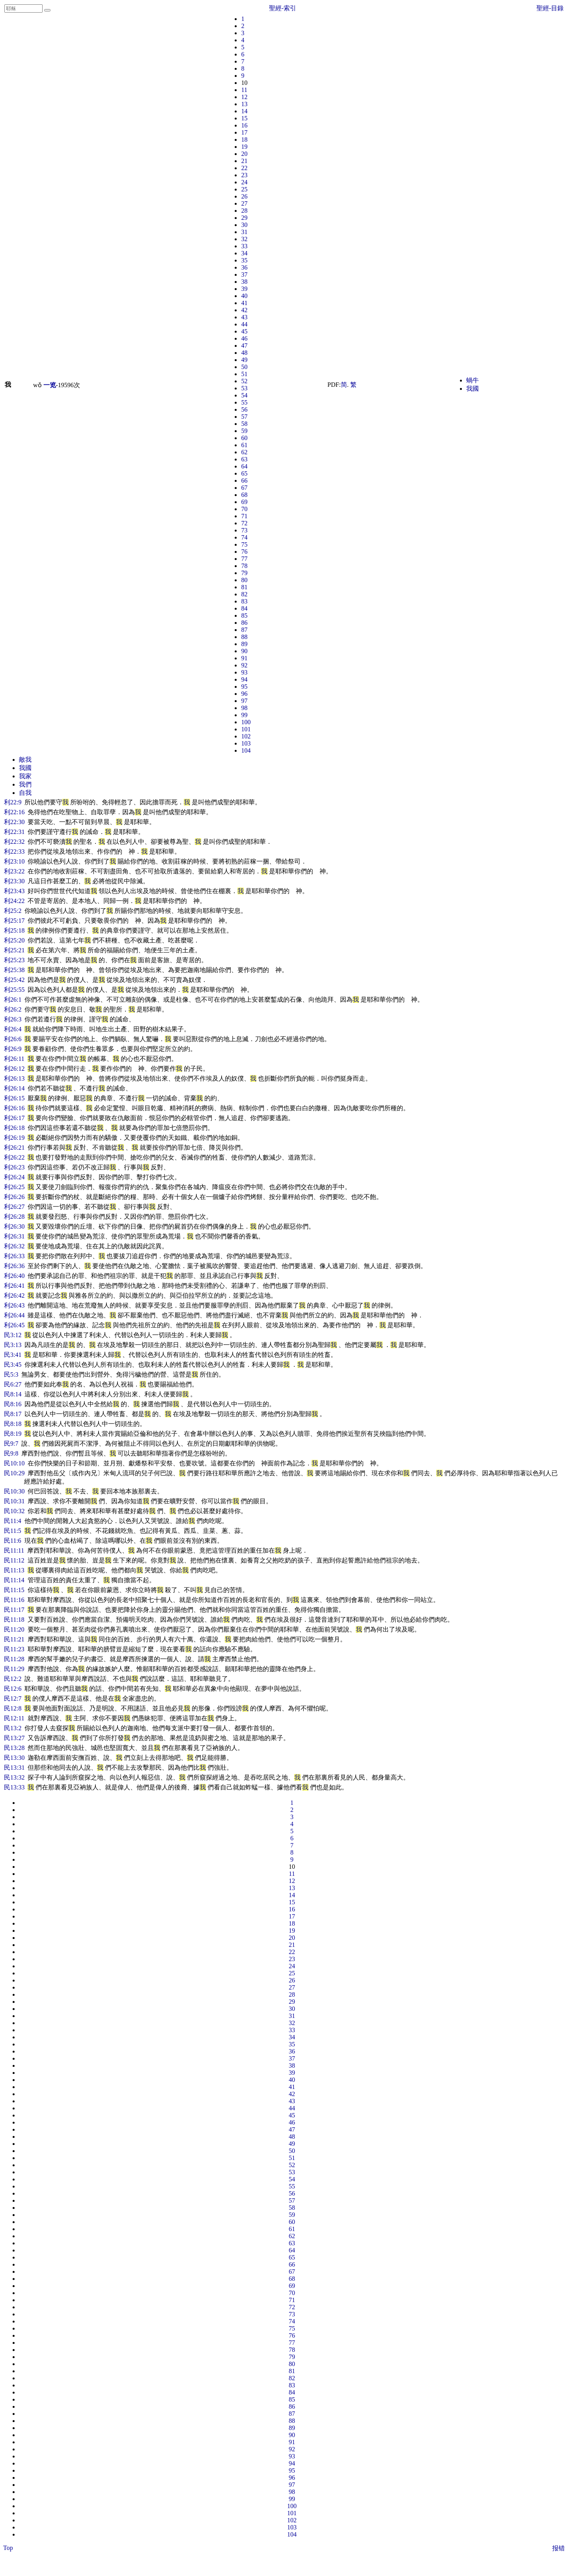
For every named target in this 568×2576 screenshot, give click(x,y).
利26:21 (14, 1147)
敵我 (25, 759)
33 (244, 246)
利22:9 (12, 802)
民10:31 (14, 1501)
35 (244, 260)
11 (244, 89)
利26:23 (14, 1167)
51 (244, 374)
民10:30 (14, 1491)
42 (244, 310)
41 (244, 303)
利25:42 (14, 979)
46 (244, 338)
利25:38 (14, 970)
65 (244, 473)
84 (244, 608)
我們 (25, 784)
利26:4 (12, 1029)
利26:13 (14, 1078)
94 (244, 679)
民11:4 (12, 1520)
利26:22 (14, 1157)
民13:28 (14, 1747)
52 (244, 381)
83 (244, 601)
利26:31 (14, 1236)
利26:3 (12, 1019)
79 (244, 573)
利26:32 (14, 1246)
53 (244, 388)
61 (244, 445)
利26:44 (14, 1315)
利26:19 (14, 1137)
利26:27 (14, 1206)
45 (244, 331)
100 (245, 722)
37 (244, 274)
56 (244, 409)
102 (245, 736)
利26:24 (14, 1177)
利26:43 (14, 1305)
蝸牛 (472, 380)
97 (244, 700)
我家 (25, 776)
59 (244, 430)
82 (244, 594)
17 (244, 132)
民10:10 (14, 1463)
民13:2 (12, 1728)
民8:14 (12, 1394)
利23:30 (14, 881)
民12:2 (12, 1678)
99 (244, 715)
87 (244, 629)
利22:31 (14, 831)
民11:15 (14, 1590)
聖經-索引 (282, 8)
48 (244, 352)
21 (244, 160)
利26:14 (14, 1088)
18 (244, 139)
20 (244, 153)
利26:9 (12, 1048)
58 (244, 423)
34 (244, 253)
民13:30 (14, 1757)
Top (8, 2547)
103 (245, 743)
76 (244, 551)
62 (244, 452)
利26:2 (12, 1009)
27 (244, 203)
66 (244, 480)
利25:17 (14, 920)
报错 (558, 2548)
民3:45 (12, 1364)
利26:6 (12, 1039)
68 (244, 494)
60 (244, 438)
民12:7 (12, 1698)
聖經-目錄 (550, 8)
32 (244, 239)
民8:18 (12, 1423)
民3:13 (12, 1344)
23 (244, 175)
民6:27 (12, 1384)
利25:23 (14, 960)
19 (244, 146)
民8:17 (12, 1414)
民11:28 (14, 1659)
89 (244, 644)
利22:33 (14, 851)
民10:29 (14, 1473)
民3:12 (12, 1335)
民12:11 (14, 1718)
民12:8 (12, 1708)
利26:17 (14, 1118)
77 (244, 558)
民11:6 (12, 1540)
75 (244, 544)
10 (244, 82)
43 (244, 317)
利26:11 (14, 1058)
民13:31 (14, 1767)
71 (244, 516)
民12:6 (12, 1688)
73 (244, 530)
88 (244, 636)
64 (244, 466)
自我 (25, 792)
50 (244, 366)
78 (244, 565)
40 (244, 295)
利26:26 (14, 1196)
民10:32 (14, 1511)
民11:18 (14, 1619)
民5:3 (11, 1374)
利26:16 (14, 1108)
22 (244, 168)
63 (244, 459)
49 (244, 359)
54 (244, 395)
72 (244, 523)
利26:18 (14, 1127)
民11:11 (14, 1550)
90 (244, 651)
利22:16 (14, 812)
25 (244, 189)
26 (244, 196)
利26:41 (14, 1285)
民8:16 (12, 1404)
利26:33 (14, 1256)
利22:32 (14, 841)
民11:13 (14, 1570)
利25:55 (14, 989)
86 (244, 622)
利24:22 (14, 900)
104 (245, 750)
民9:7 (11, 1443)
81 (244, 587)
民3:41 (12, 1354)
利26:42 (14, 1295)
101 (245, 729)
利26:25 (14, 1187)
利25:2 (12, 910)
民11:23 (14, 1649)
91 (244, 658)
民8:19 (12, 1433)
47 (244, 345)
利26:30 (14, 1226)
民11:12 (14, 1560)
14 (244, 111)
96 (244, 693)
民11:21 (14, 1639)
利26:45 (14, 1325)
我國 (472, 388)
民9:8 (11, 1453)
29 (244, 217)
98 (244, 707)
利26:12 (14, 1068)
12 (244, 97)
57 (244, 416)
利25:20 (14, 940)
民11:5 (12, 1530)
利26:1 (12, 999)
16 (244, 125)
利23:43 (14, 891)
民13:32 (14, 1777)
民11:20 (14, 1629)
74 (244, 537)
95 (244, 686)
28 (244, 210)
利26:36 (14, 1266)
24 (244, 182)
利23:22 (14, 871)
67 (244, 487)
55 (244, 402)
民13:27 (14, 1738)
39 (244, 288)
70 (244, 509)
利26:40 (14, 1275)
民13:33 (14, 1787)
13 (244, 104)
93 (244, 672)
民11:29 (14, 1669)
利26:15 (14, 1098)
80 (244, 580)
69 (244, 501)
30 (244, 224)
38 (244, 281)
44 (244, 324)
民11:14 (14, 1580)
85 (244, 615)
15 (244, 118)
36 (244, 267)
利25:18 (14, 930)
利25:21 (14, 950)
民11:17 (14, 1609)
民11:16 (14, 1599)
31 (244, 232)
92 (244, 665)
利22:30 (14, 822)
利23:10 (14, 861)
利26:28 (14, 1216)
